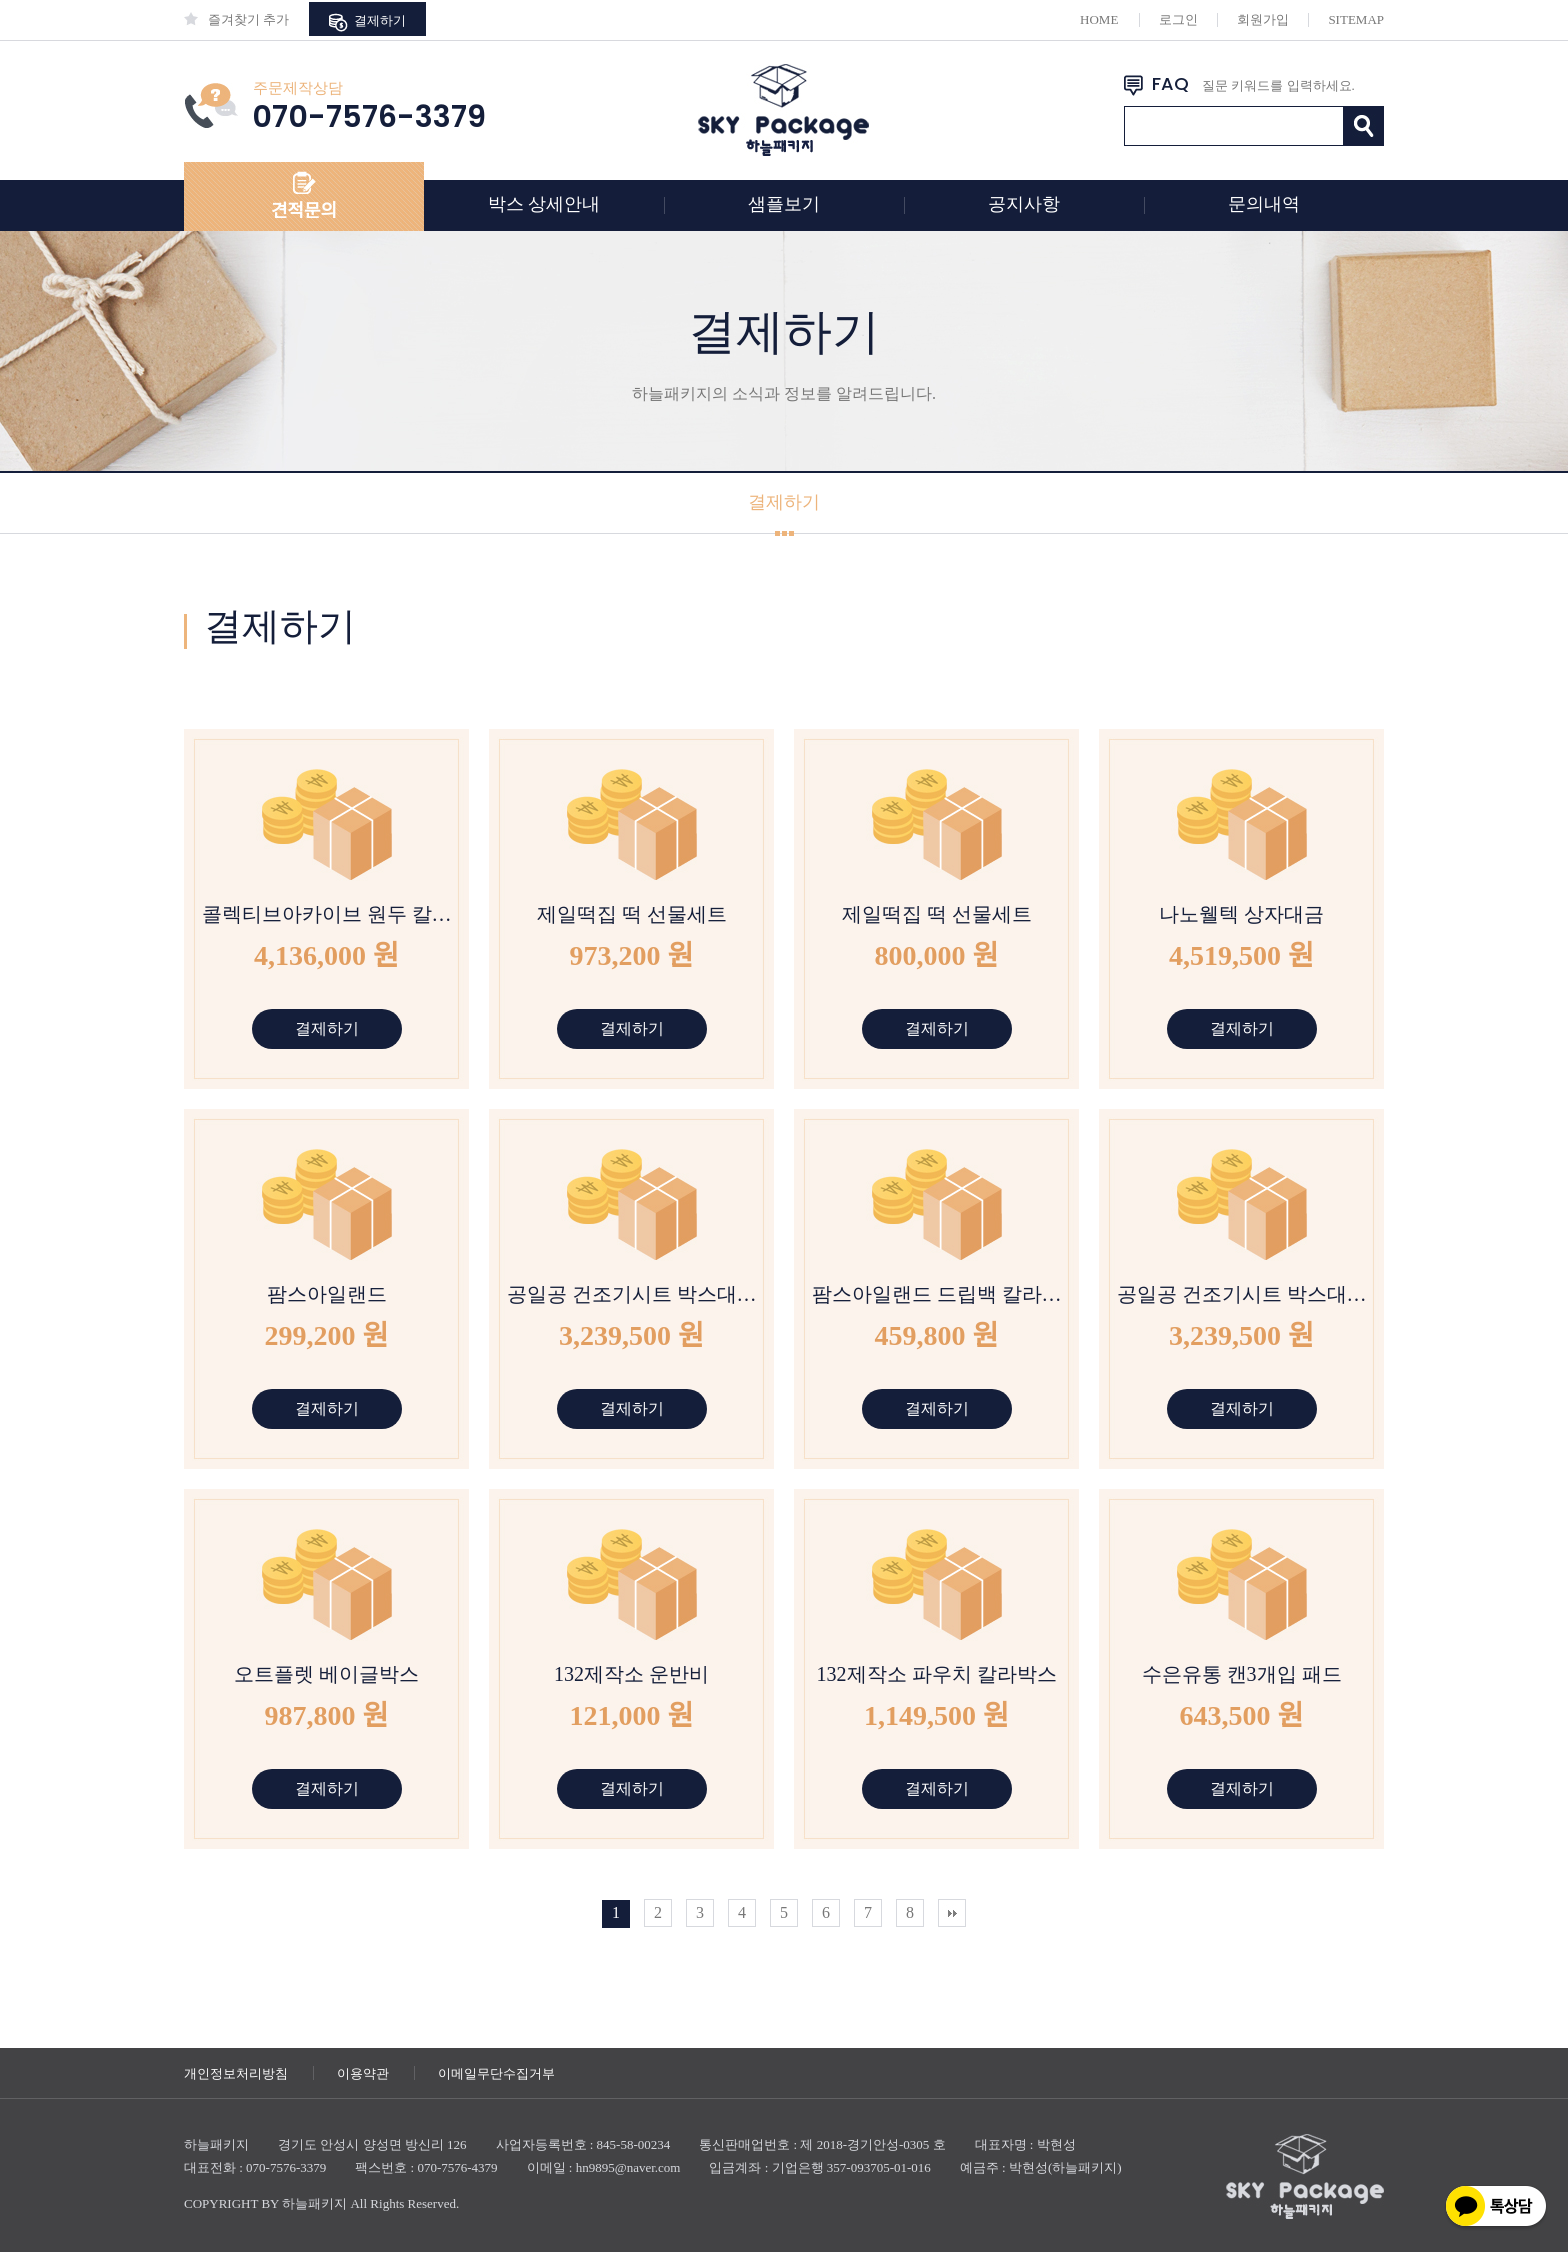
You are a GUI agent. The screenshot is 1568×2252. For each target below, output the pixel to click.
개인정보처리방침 (236, 2073)
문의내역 (1264, 204)
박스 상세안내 (544, 204)
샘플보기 (784, 204)
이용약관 (363, 2073)
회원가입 (1263, 19)
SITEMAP (1356, 19)
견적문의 (304, 211)
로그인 (1178, 19)
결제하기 (367, 22)
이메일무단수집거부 (496, 2073)
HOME (1099, 19)
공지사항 (1024, 204)
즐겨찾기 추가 (236, 19)
